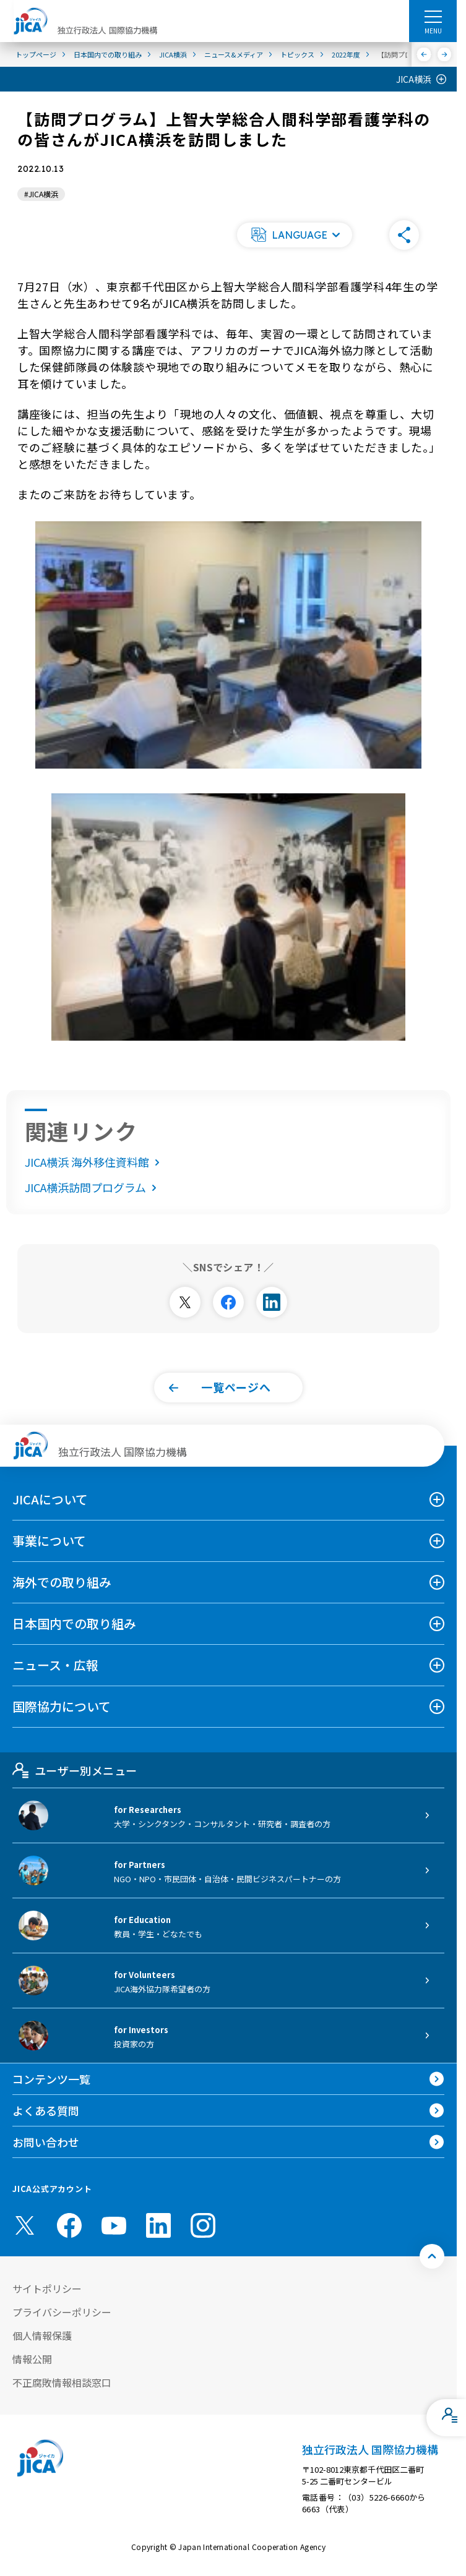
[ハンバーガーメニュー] (433, 16)
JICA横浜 (413, 79)
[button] (294, 235)
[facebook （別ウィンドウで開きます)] (69, 2225)
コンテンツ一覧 (51, 2079)
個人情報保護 (42, 2335)
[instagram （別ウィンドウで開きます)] (203, 2225)
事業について (49, 1541)
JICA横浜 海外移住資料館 (95, 1162)
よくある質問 (45, 2110)
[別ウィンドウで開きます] (185, 1302)
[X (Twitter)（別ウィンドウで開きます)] (24, 2225)
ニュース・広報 (55, 1665)
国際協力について (61, 1706)
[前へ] (424, 54)
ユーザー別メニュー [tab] (74, 1770)
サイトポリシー (47, 2288)
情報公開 (32, 2359)
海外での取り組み (61, 1582)
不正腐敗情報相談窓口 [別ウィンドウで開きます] (61, 2382)
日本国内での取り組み (74, 1623)
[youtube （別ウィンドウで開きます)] (113, 2225)
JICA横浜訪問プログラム (93, 1187)
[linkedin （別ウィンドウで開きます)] (158, 2225)
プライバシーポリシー (61, 2312)
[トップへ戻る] (432, 2256)
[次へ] (444, 54)
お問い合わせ (45, 2142)
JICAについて (50, 1499)
